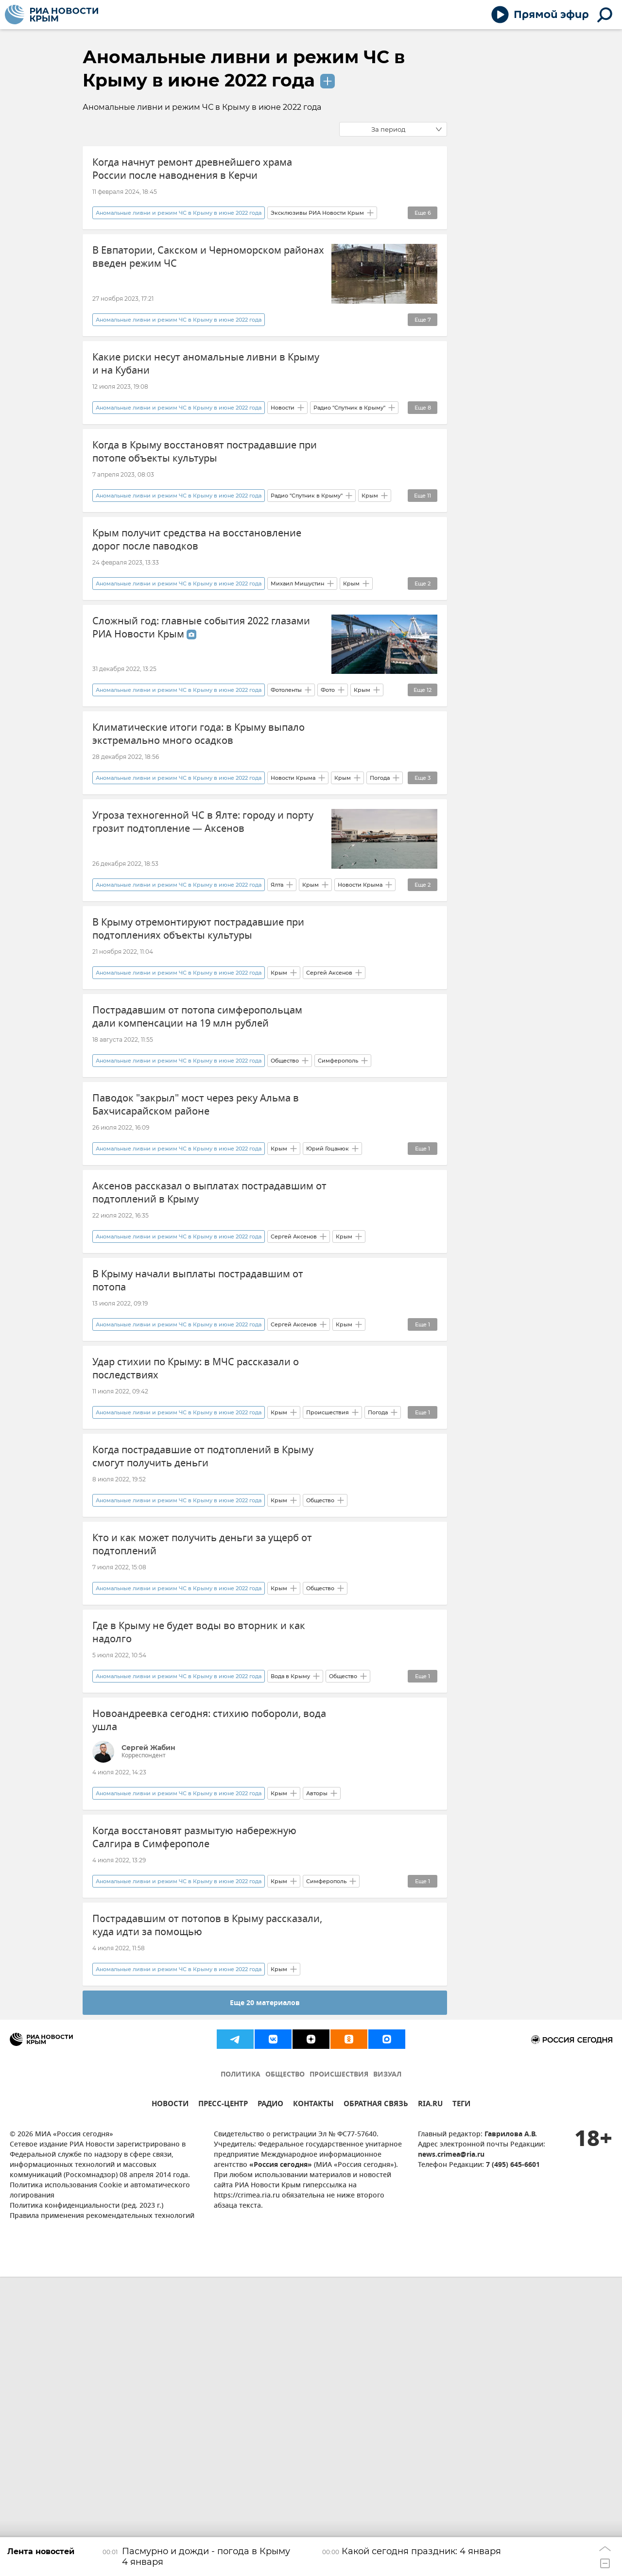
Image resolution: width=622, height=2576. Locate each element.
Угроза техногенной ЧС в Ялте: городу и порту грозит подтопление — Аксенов (202, 916)
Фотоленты (286, 764)
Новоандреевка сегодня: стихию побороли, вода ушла (209, 1982)
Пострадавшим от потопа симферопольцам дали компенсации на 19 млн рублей (197, 1129)
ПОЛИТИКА (240, 2373)
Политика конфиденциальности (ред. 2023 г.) (86, 2505)
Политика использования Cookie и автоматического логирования (100, 2490)
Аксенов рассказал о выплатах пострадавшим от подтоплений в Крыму (209, 1342)
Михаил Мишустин (297, 658)
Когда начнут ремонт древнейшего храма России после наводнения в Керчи (192, 169)
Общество (285, 1191)
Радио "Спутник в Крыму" (349, 445)
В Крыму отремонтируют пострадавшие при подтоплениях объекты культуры (198, 1022)
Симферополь (338, 1191)
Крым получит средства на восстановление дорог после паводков (196, 596)
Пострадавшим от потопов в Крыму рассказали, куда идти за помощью (207, 2206)
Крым (370, 551)
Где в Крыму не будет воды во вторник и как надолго (198, 1875)
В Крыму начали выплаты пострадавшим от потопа (197, 1449)
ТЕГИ (461, 2403)
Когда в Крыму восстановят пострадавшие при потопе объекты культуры (204, 489)
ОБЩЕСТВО (285, 2373)
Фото (328, 764)
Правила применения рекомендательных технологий (102, 2515)
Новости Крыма (293, 871)
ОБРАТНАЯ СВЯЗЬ (376, 2403)
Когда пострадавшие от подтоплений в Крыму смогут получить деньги (202, 1662)
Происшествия (327, 1617)
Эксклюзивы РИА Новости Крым (317, 231)
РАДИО (270, 2403)
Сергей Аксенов (329, 1085)
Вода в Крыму (290, 1937)
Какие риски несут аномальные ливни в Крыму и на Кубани (205, 382)
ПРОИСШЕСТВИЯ (339, 2373)
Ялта (277, 978)
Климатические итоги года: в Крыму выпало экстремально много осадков (198, 809)
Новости (282, 445)
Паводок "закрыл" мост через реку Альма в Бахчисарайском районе (195, 1235)
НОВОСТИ (170, 2403)
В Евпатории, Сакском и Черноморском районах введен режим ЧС (208, 276)
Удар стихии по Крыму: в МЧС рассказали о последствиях (195, 1555)
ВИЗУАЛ (387, 2373)
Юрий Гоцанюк (327, 1297)
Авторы (317, 2054)
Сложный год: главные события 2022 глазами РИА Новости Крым (201, 702)
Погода (380, 871)
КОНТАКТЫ (313, 2403)
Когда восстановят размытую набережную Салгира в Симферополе (194, 2099)
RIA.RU (430, 2403)
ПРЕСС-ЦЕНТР (223, 2403)
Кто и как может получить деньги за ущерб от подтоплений (202, 1768)
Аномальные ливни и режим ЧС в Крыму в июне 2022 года (178, 231)
